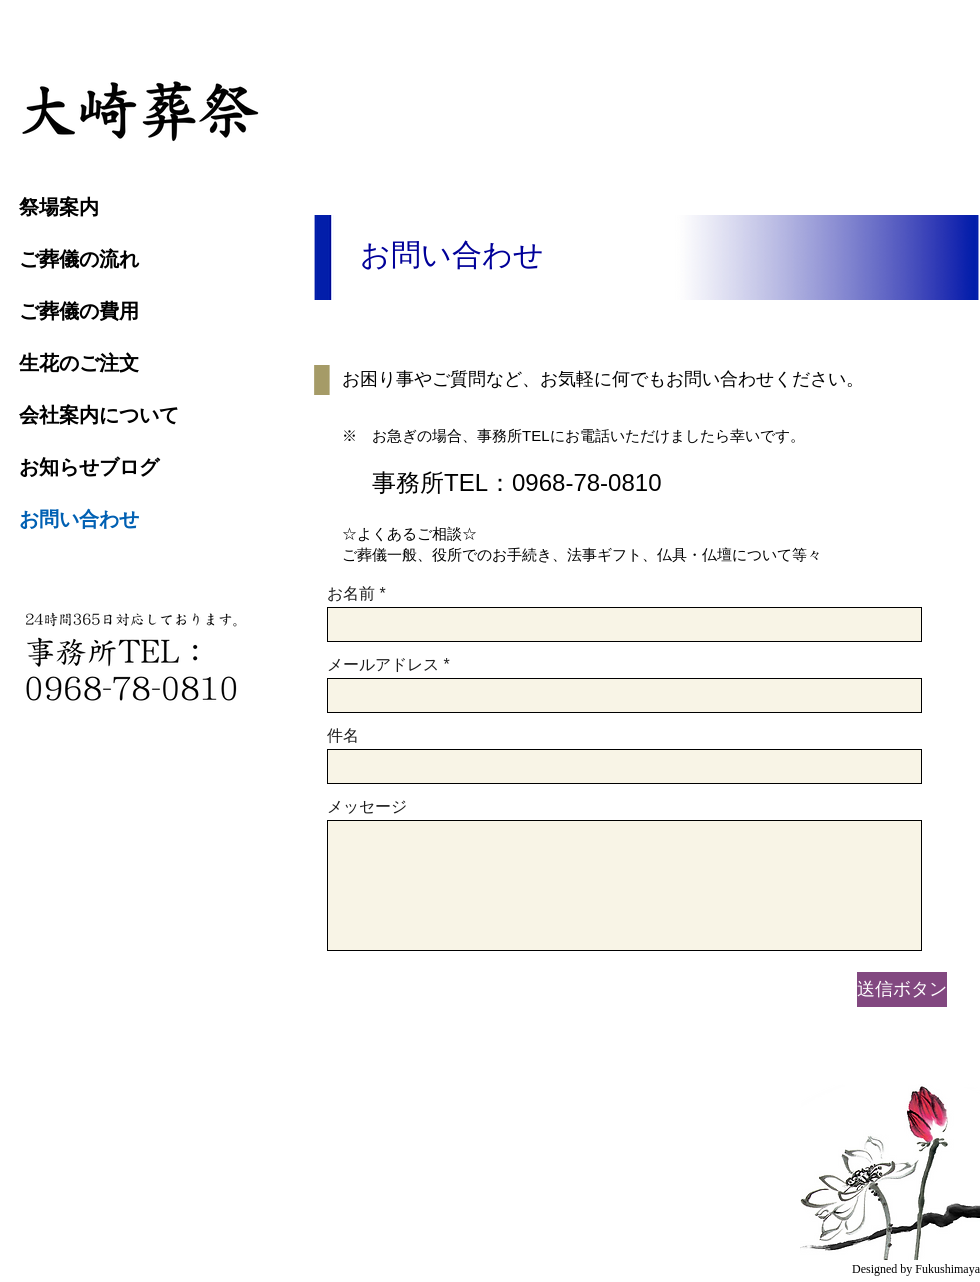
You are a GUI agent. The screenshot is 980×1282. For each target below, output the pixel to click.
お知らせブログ (89, 467)
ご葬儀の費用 (79, 311)
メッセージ (367, 807)
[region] (141, 108)
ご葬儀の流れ (79, 259)
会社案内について (99, 415)
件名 (343, 736)
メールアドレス (383, 665)
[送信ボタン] (902, 989)
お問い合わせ (79, 519)
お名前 (351, 594)
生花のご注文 (79, 363)
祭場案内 (59, 207)
